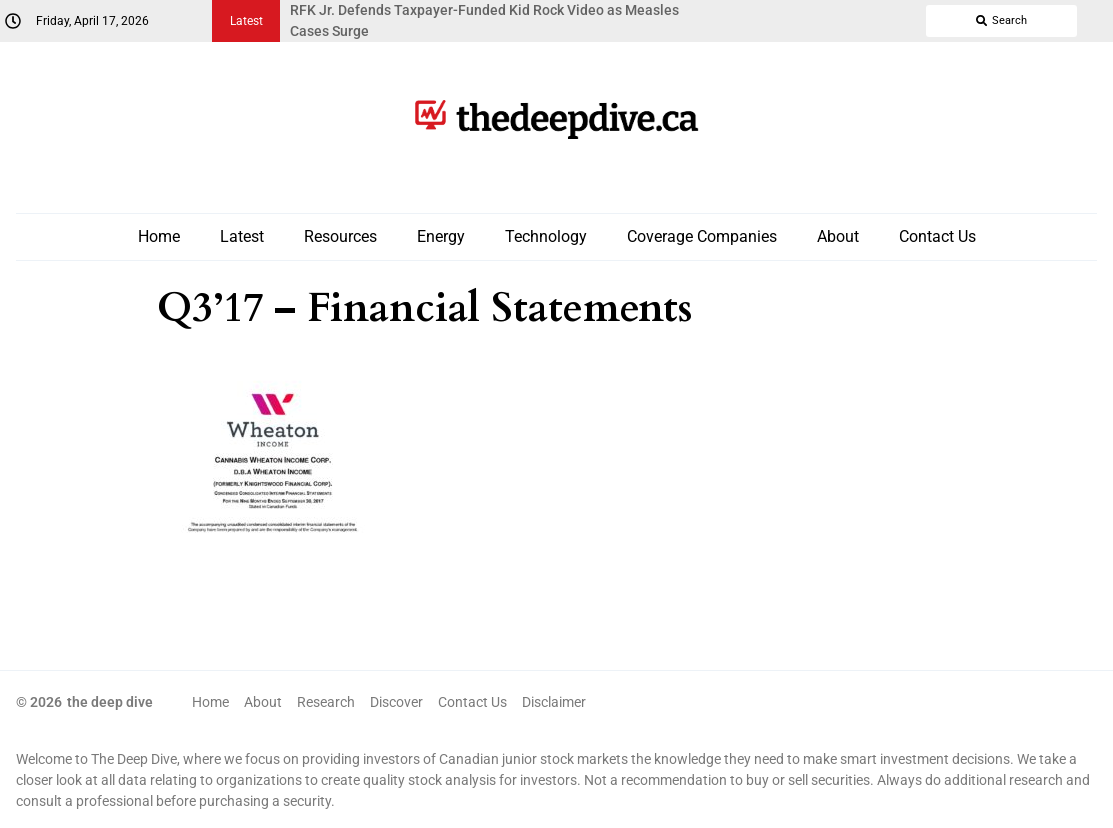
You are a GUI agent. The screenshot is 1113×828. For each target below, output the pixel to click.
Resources (340, 236)
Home (159, 236)
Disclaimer (554, 702)
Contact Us (937, 236)
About (838, 236)
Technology (546, 236)
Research (326, 702)
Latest (242, 236)
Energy (441, 236)
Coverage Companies (702, 236)
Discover (396, 702)
